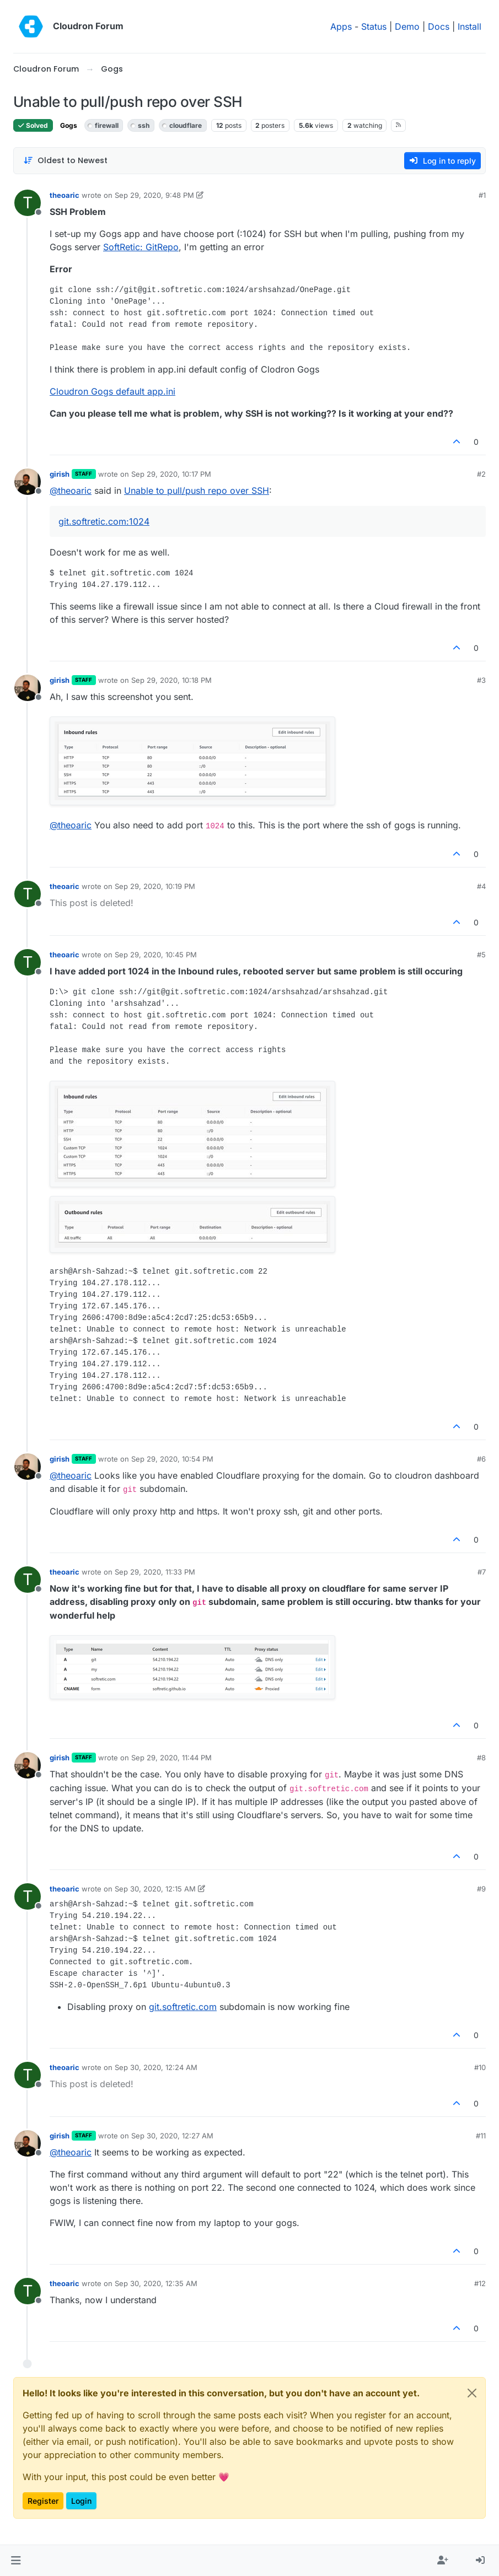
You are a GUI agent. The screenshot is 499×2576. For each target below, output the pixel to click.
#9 (481, 1888)
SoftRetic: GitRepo (141, 246)
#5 (481, 954)
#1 (482, 195)
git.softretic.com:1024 (103, 521)
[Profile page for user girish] (27, 481)
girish (59, 474)
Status (374, 26)
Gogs (68, 125)
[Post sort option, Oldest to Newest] (65, 160)
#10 (480, 2067)
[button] (15, 2561)
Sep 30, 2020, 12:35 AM (156, 2283)
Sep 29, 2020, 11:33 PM (155, 1571)
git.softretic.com (183, 2006)
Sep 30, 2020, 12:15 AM (155, 1888)
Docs (438, 26)
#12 (480, 2283)
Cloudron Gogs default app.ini (112, 391)
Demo (407, 26)
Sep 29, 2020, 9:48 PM (154, 195)
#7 (481, 1571)
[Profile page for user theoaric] (27, 203)
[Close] (472, 2393)
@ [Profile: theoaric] (71, 490)
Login (81, 2500)
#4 (481, 886)
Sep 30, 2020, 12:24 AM (156, 2067)
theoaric (64, 195)
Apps (341, 26)
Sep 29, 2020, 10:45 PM (156, 954)
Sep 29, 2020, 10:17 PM (171, 474)
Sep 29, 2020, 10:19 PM (155, 886)
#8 (481, 1757)
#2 (481, 474)
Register (43, 2500)
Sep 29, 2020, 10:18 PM (171, 680)
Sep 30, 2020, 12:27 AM (172, 2135)
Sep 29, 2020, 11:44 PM (171, 1757)
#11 (481, 2135)
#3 (481, 680)
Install (469, 26)
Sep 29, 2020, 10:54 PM (172, 1458)
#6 (481, 1458)
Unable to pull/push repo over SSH (196, 490)
